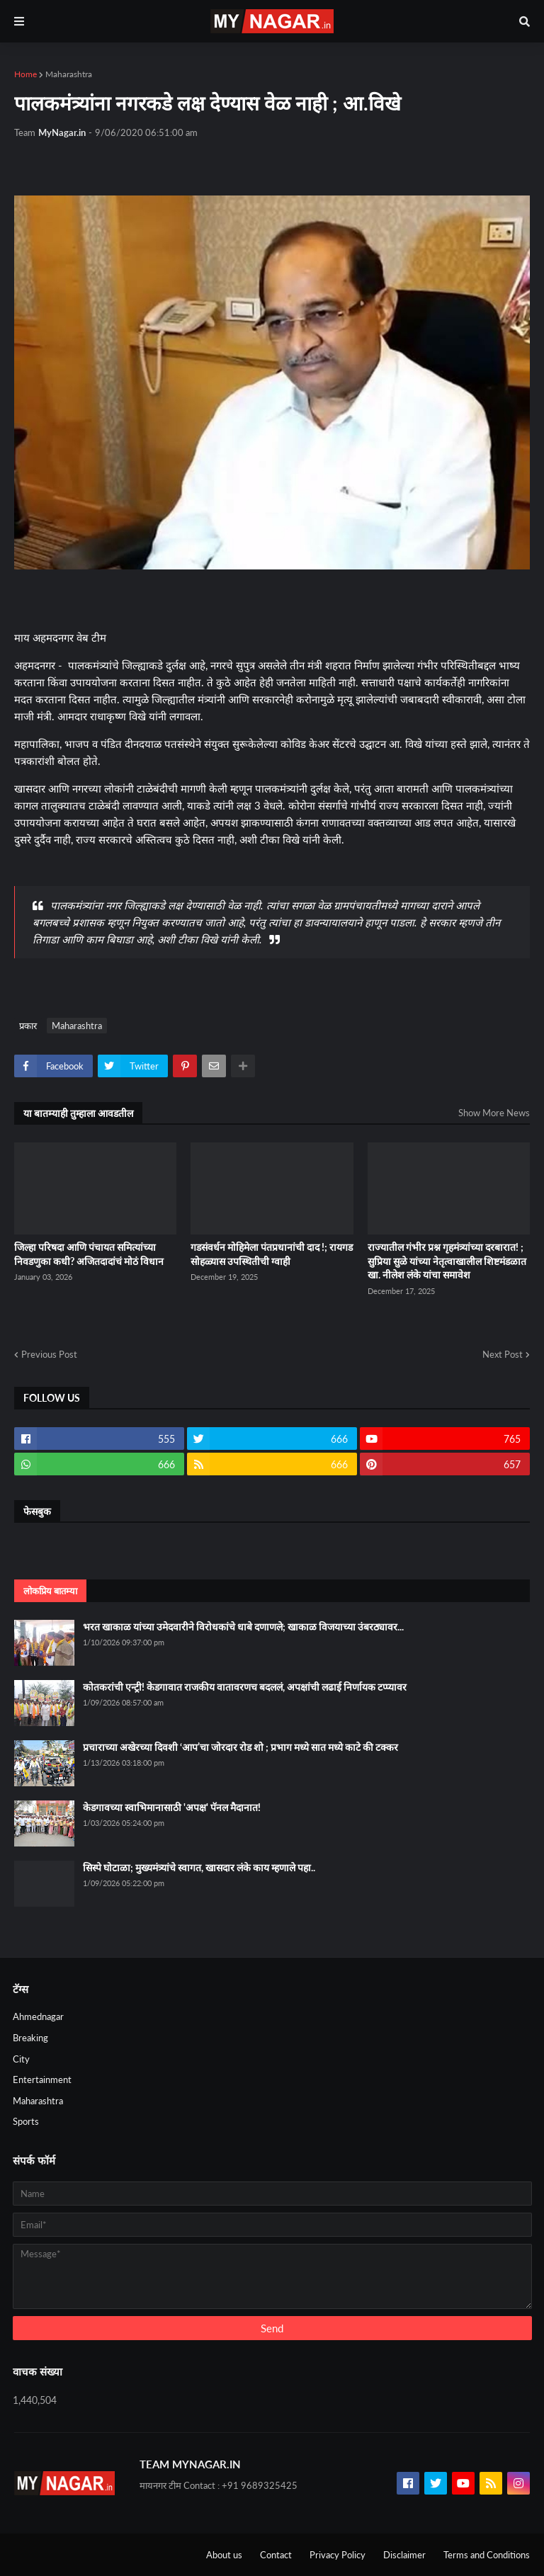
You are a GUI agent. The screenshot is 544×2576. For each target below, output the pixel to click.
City (21, 2059)
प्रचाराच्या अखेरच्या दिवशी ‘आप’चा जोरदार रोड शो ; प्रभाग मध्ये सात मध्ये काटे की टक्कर (240, 1747)
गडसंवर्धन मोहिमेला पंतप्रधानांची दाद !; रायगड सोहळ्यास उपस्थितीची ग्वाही (272, 1254)
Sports (26, 2121)
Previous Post (49, 1354)
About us (224, 2554)
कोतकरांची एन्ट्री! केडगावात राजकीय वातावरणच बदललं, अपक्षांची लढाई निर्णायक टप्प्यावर (245, 1687)
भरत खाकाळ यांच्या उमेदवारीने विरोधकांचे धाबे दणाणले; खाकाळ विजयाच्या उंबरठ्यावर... (243, 1627)
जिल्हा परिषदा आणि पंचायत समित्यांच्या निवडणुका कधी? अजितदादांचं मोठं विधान (89, 1254)
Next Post (502, 1354)
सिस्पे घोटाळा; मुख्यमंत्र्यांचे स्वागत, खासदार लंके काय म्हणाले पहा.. (199, 1867)
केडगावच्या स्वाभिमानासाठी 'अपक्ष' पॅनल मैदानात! (172, 1807)
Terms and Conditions (486, 2554)
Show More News (494, 1112)
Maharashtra (68, 74)
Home (25, 74)
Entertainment (42, 2079)
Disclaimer (404, 2554)
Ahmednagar (38, 2016)
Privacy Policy (338, 2554)
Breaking (30, 2037)
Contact (276, 2554)
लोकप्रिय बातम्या (50, 1590)
